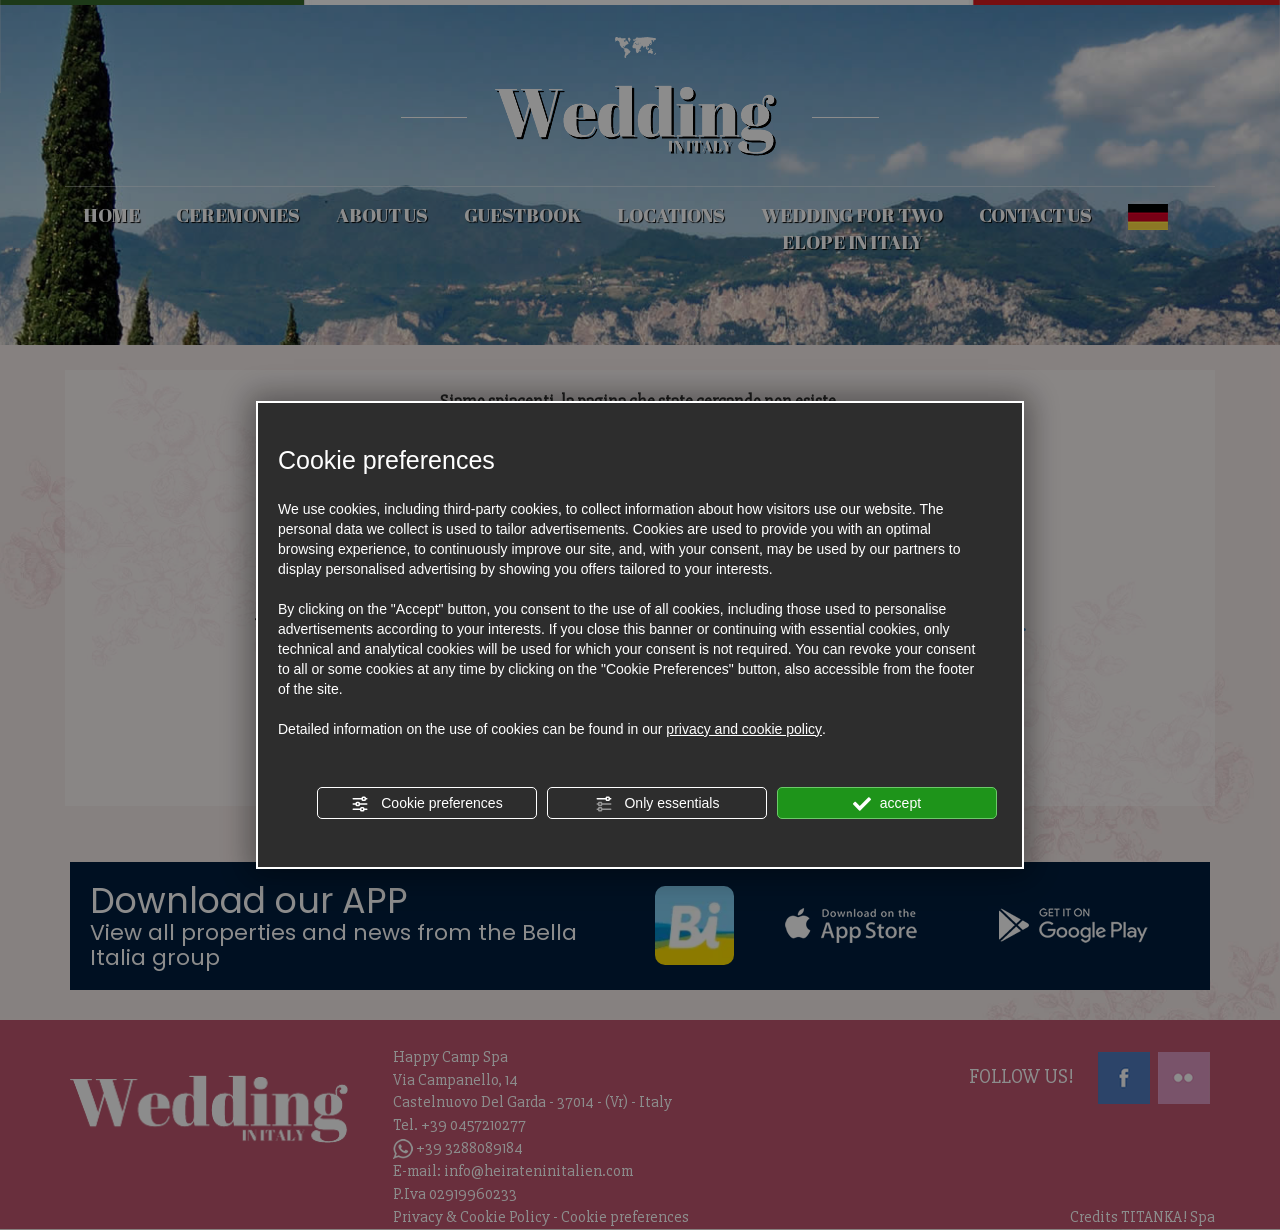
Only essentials (657, 804)
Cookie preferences (426, 804)
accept (887, 804)
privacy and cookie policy (744, 729)
